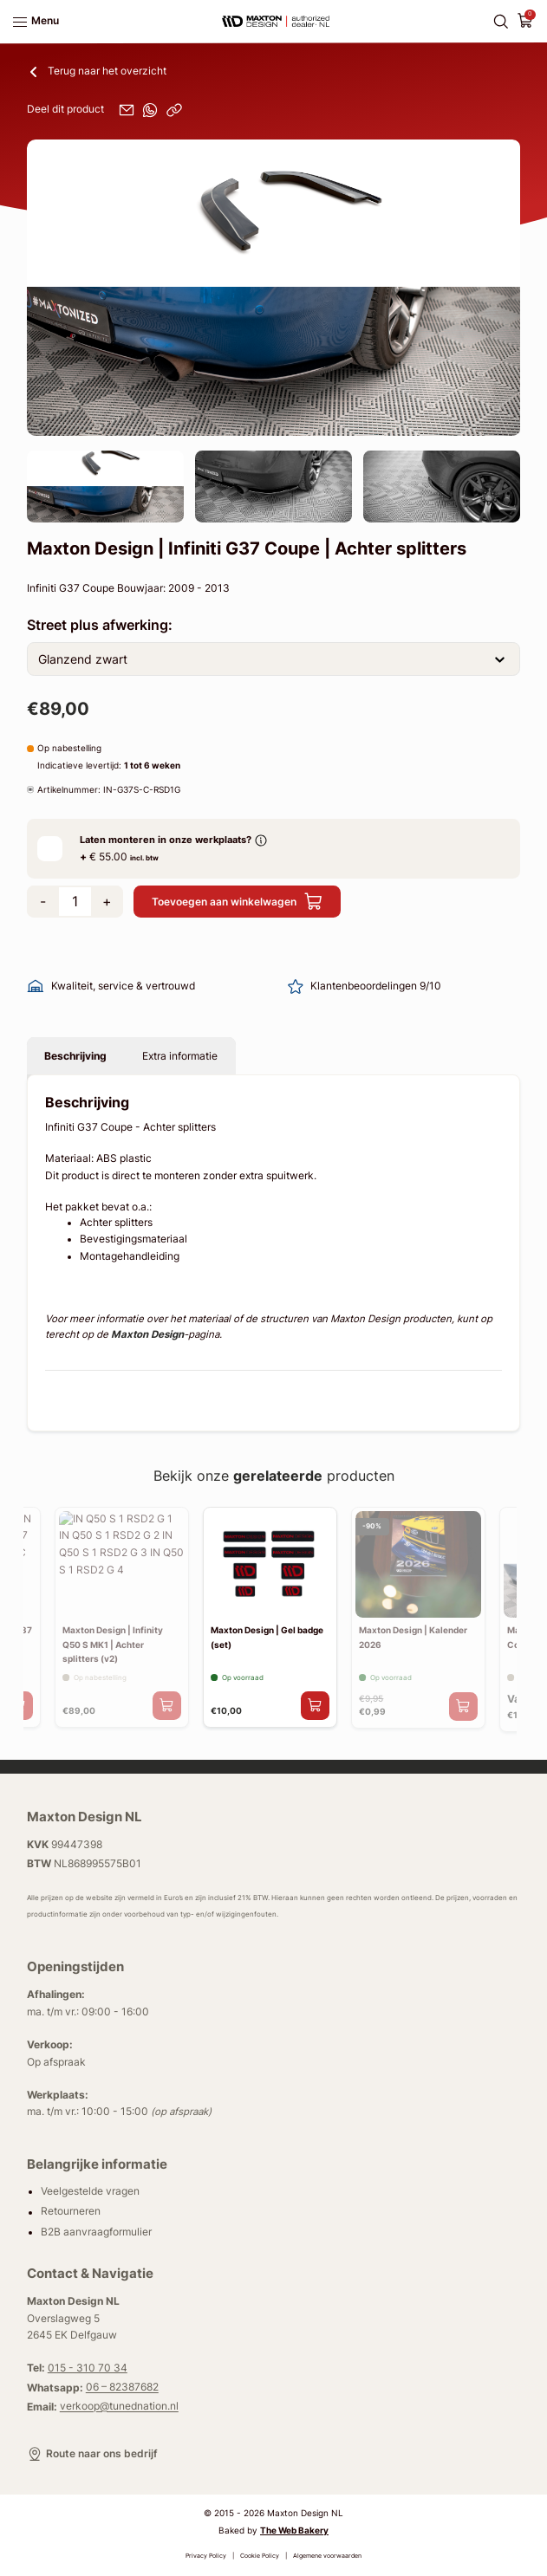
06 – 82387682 (122, 2388)
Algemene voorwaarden (327, 2556)
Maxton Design (147, 1334)
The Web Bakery (294, 2530)
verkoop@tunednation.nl (119, 2407)
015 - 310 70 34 (87, 2368)
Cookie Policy (259, 2556)
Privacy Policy (206, 2556)
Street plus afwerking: (100, 624)
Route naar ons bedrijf (92, 2454)
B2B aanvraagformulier (96, 2232)
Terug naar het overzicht (96, 72)
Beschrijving (75, 1056)
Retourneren (71, 2212)
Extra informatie (180, 1056)
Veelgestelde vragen (90, 2191)
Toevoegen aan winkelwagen (237, 902)
